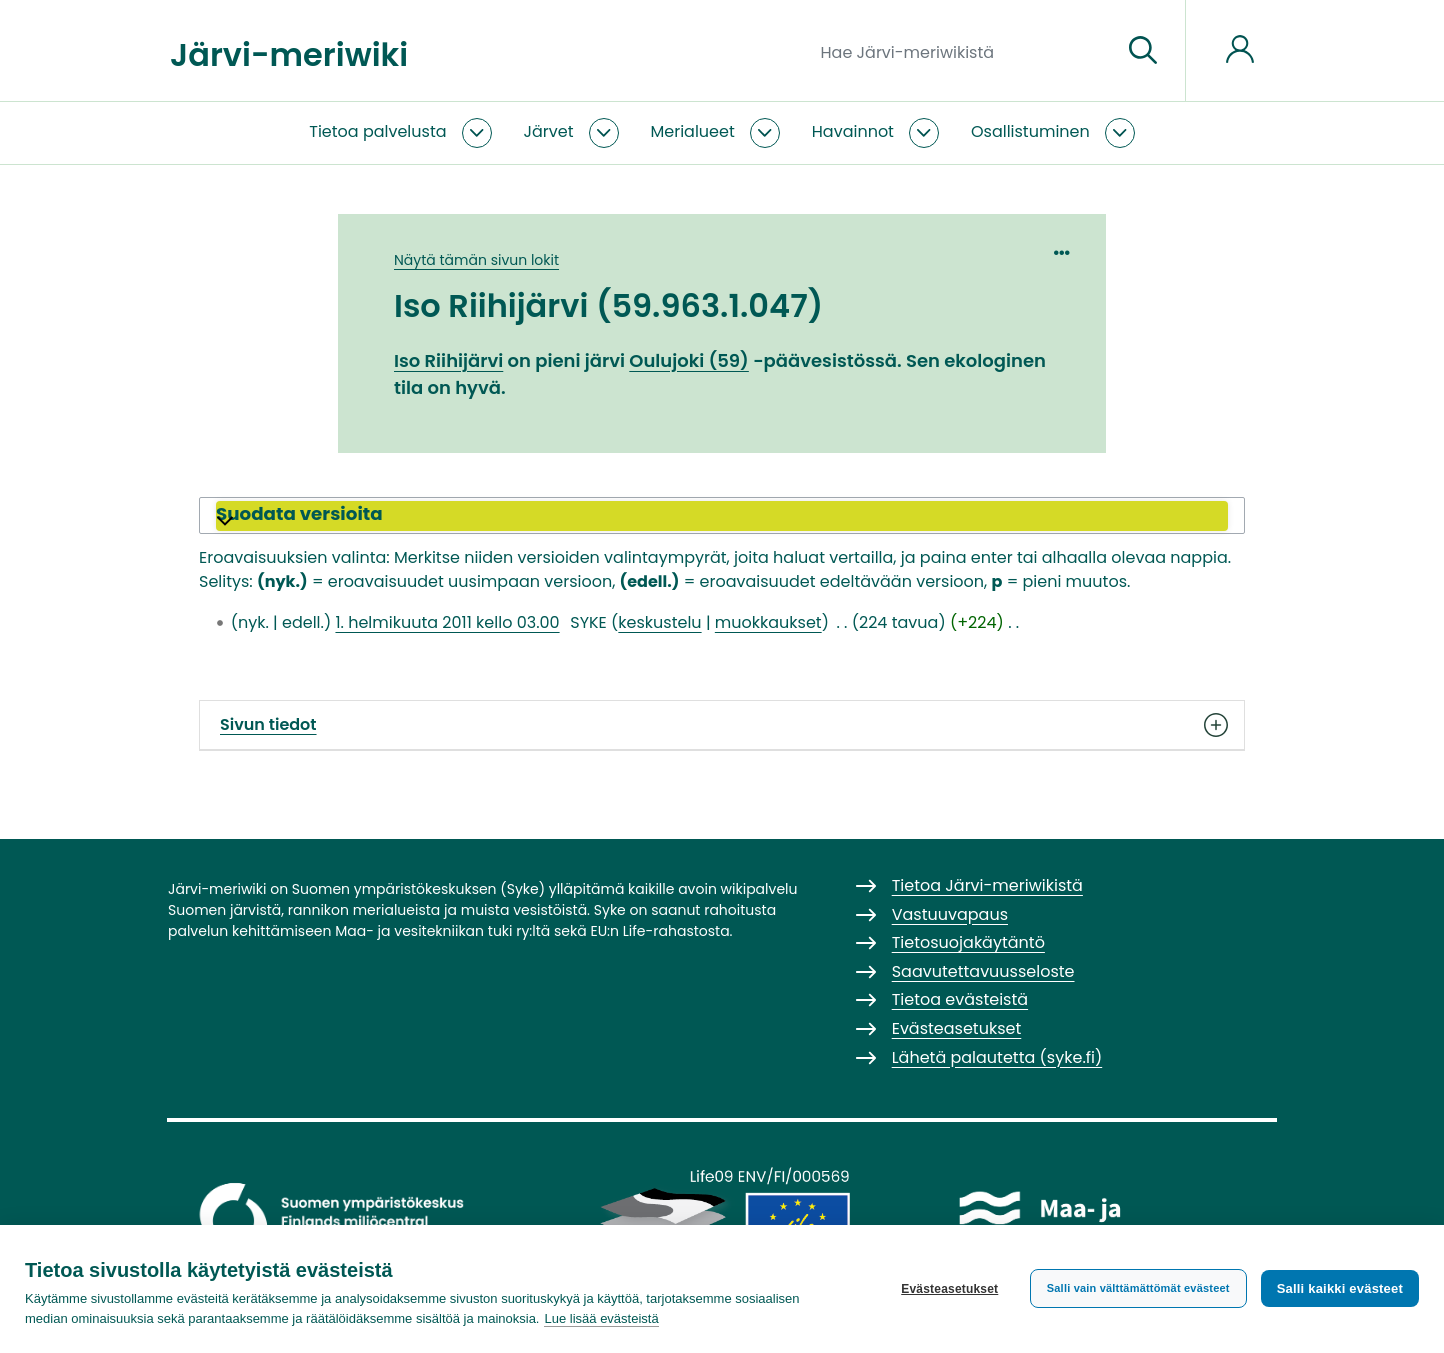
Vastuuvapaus (950, 914)
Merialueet (693, 131)
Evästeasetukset (949, 1289)
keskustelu (659, 622)
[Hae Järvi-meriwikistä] (963, 51)
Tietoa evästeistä (960, 999)
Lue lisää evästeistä (601, 1318)
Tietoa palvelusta (377, 131)
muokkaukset (768, 622)
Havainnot (853, 131)
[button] (722, 516)
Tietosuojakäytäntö (968, 942)
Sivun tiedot (722, 725)
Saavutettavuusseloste (983, 971)
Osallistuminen (1030, 131)
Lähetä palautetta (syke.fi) (997, 1057)
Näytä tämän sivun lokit (476, 260)
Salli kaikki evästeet (1340, 1288)
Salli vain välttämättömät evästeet (1138, 1288)
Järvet (549, 131)
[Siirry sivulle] (1143, 51)
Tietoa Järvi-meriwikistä (987, 885)
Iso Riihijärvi (448, 360)
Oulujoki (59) (689, 360)
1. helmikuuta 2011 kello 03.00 (447, 622)
